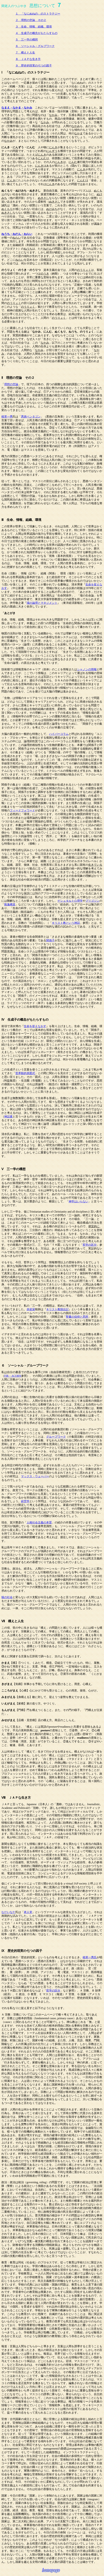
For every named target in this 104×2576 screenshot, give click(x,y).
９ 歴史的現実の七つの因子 (33, 65)
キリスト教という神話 (66, 922)
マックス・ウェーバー (35, 1476)
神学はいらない (78, 1201)
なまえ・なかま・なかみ (16, 107)
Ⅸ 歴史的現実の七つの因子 (21, 1951)
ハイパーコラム (59, 733)
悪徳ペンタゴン (31, 416)
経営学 (25, 1501)
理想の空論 (11, 384)
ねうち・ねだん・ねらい (16, 233)
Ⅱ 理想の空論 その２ (17, 377)
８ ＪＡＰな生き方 (28, 59)
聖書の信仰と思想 (77, 1316)
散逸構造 (9, 904)
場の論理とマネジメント (42, 602)
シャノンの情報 (87, 669)
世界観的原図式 (25, 1073)
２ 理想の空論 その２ (30, 20)
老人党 (28, 1912)
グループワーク (56, 1436)
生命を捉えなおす (35, 1026)
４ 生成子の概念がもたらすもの (36, 33)
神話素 (8, 1116)
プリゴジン (92, 900)
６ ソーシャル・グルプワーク (35, 46)
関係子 (50, 940)
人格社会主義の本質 (39, 1522)
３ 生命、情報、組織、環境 (33, 26)
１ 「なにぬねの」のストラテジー (37, 13)
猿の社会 (7, 1597)
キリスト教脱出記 (57, 1309)
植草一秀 (7, 416)
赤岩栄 (31, 1309)
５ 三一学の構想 (26, 39)
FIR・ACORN (12, 1375)
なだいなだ (8, 1912)
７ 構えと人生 (25, 52)
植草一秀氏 (90, 1957)
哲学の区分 (90, 1244)
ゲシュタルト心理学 (70, 900)
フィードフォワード (22, 810)
